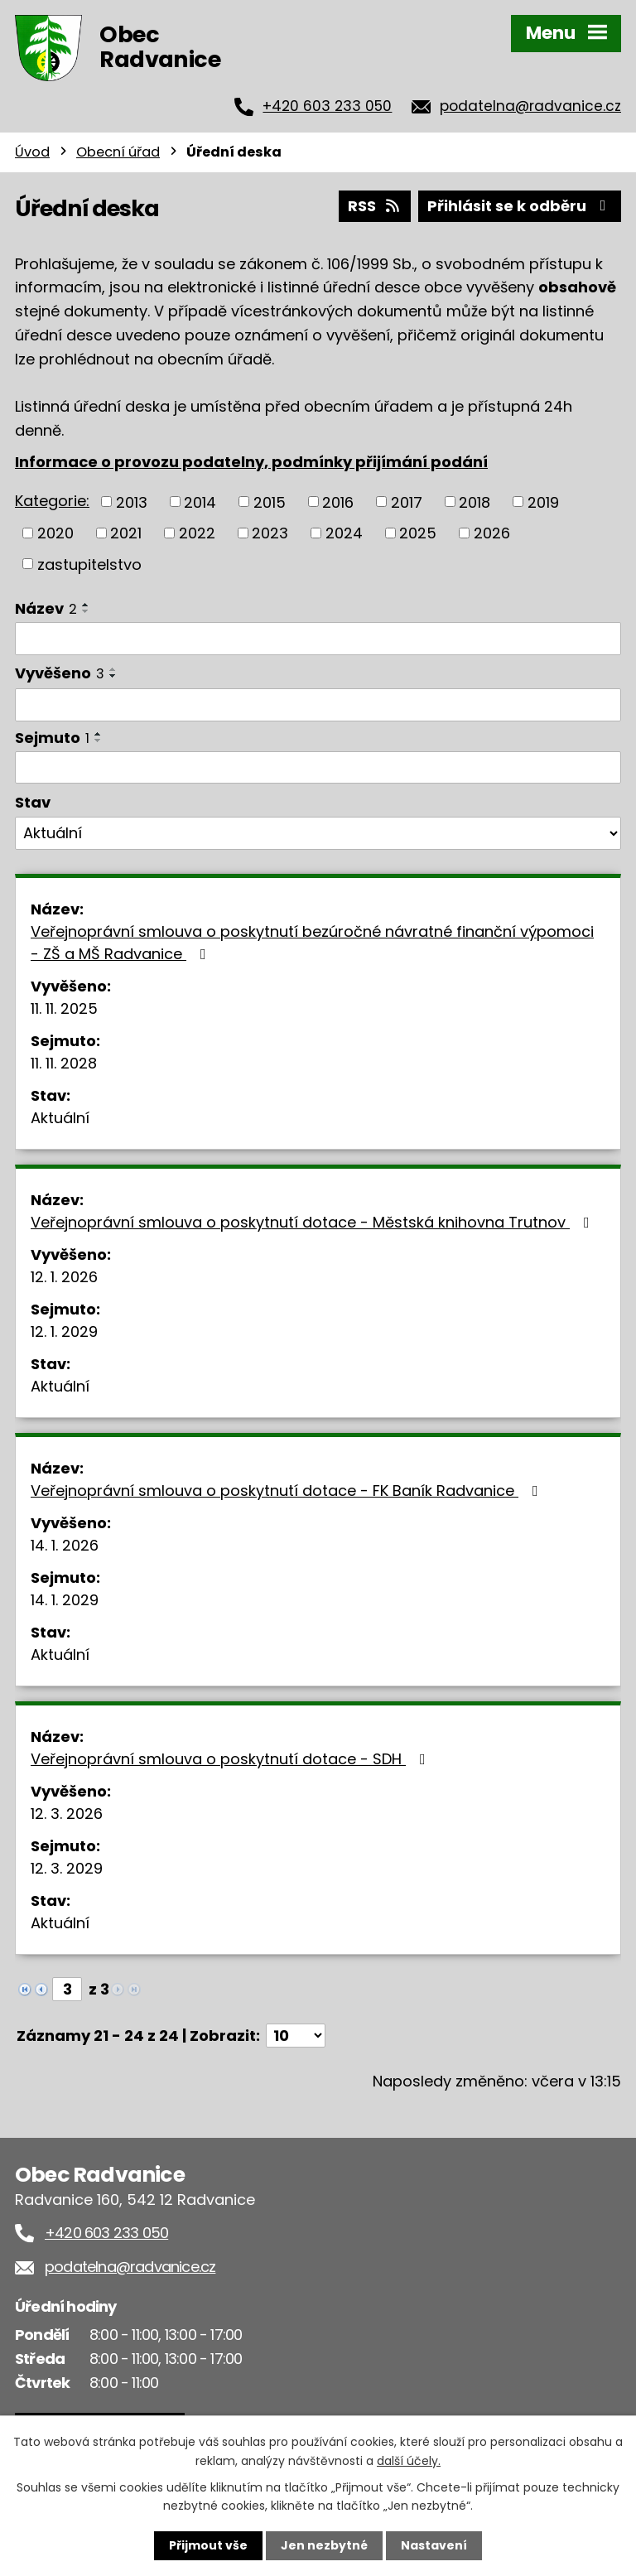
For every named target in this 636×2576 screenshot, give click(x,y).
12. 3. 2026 (67, 1813)
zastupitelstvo (89, 563)
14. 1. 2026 (65, 1545)
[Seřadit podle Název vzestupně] (86, 604)
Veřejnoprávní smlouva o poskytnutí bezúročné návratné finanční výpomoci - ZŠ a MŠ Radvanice (312, 942)
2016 (338, 501)
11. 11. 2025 (64, 1008)
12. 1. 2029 (64, 1331)
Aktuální (60, 1117)
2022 (197, 533)
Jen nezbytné (324, 2545)
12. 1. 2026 (64, 1276)
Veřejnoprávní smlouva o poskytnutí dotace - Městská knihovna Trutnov (313, 1222)
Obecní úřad (118, 152)
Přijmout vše (208, 2545)
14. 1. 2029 (65, 1599)
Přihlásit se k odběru (520, 205)
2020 (55, 533)
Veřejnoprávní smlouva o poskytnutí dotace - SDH (231, 1759)
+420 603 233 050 (327, 106)
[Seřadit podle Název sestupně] (86, 611)
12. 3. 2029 (67, 1868)
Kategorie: (52, 500)
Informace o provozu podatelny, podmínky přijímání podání (251, 461)
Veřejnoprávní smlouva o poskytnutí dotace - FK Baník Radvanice (288, 1490)
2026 (492, 533)
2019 (543, 501)
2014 (200, 501)
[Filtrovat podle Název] (318, 638)
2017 (406, 501)
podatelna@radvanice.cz (530, 106)
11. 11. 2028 (64, 1063)
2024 (344, 533)
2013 (131, 501)
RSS (375, 205)
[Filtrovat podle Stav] (318, 833)
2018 (474, 501)
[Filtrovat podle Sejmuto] (318, 767)
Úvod (32, 152)
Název (46, 608)
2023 (270, 533)
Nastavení (434, 2545)
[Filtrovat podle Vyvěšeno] (318, 704)
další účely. (409, 2460)
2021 (126, 533)
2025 (417, 533)
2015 (269, 501)
